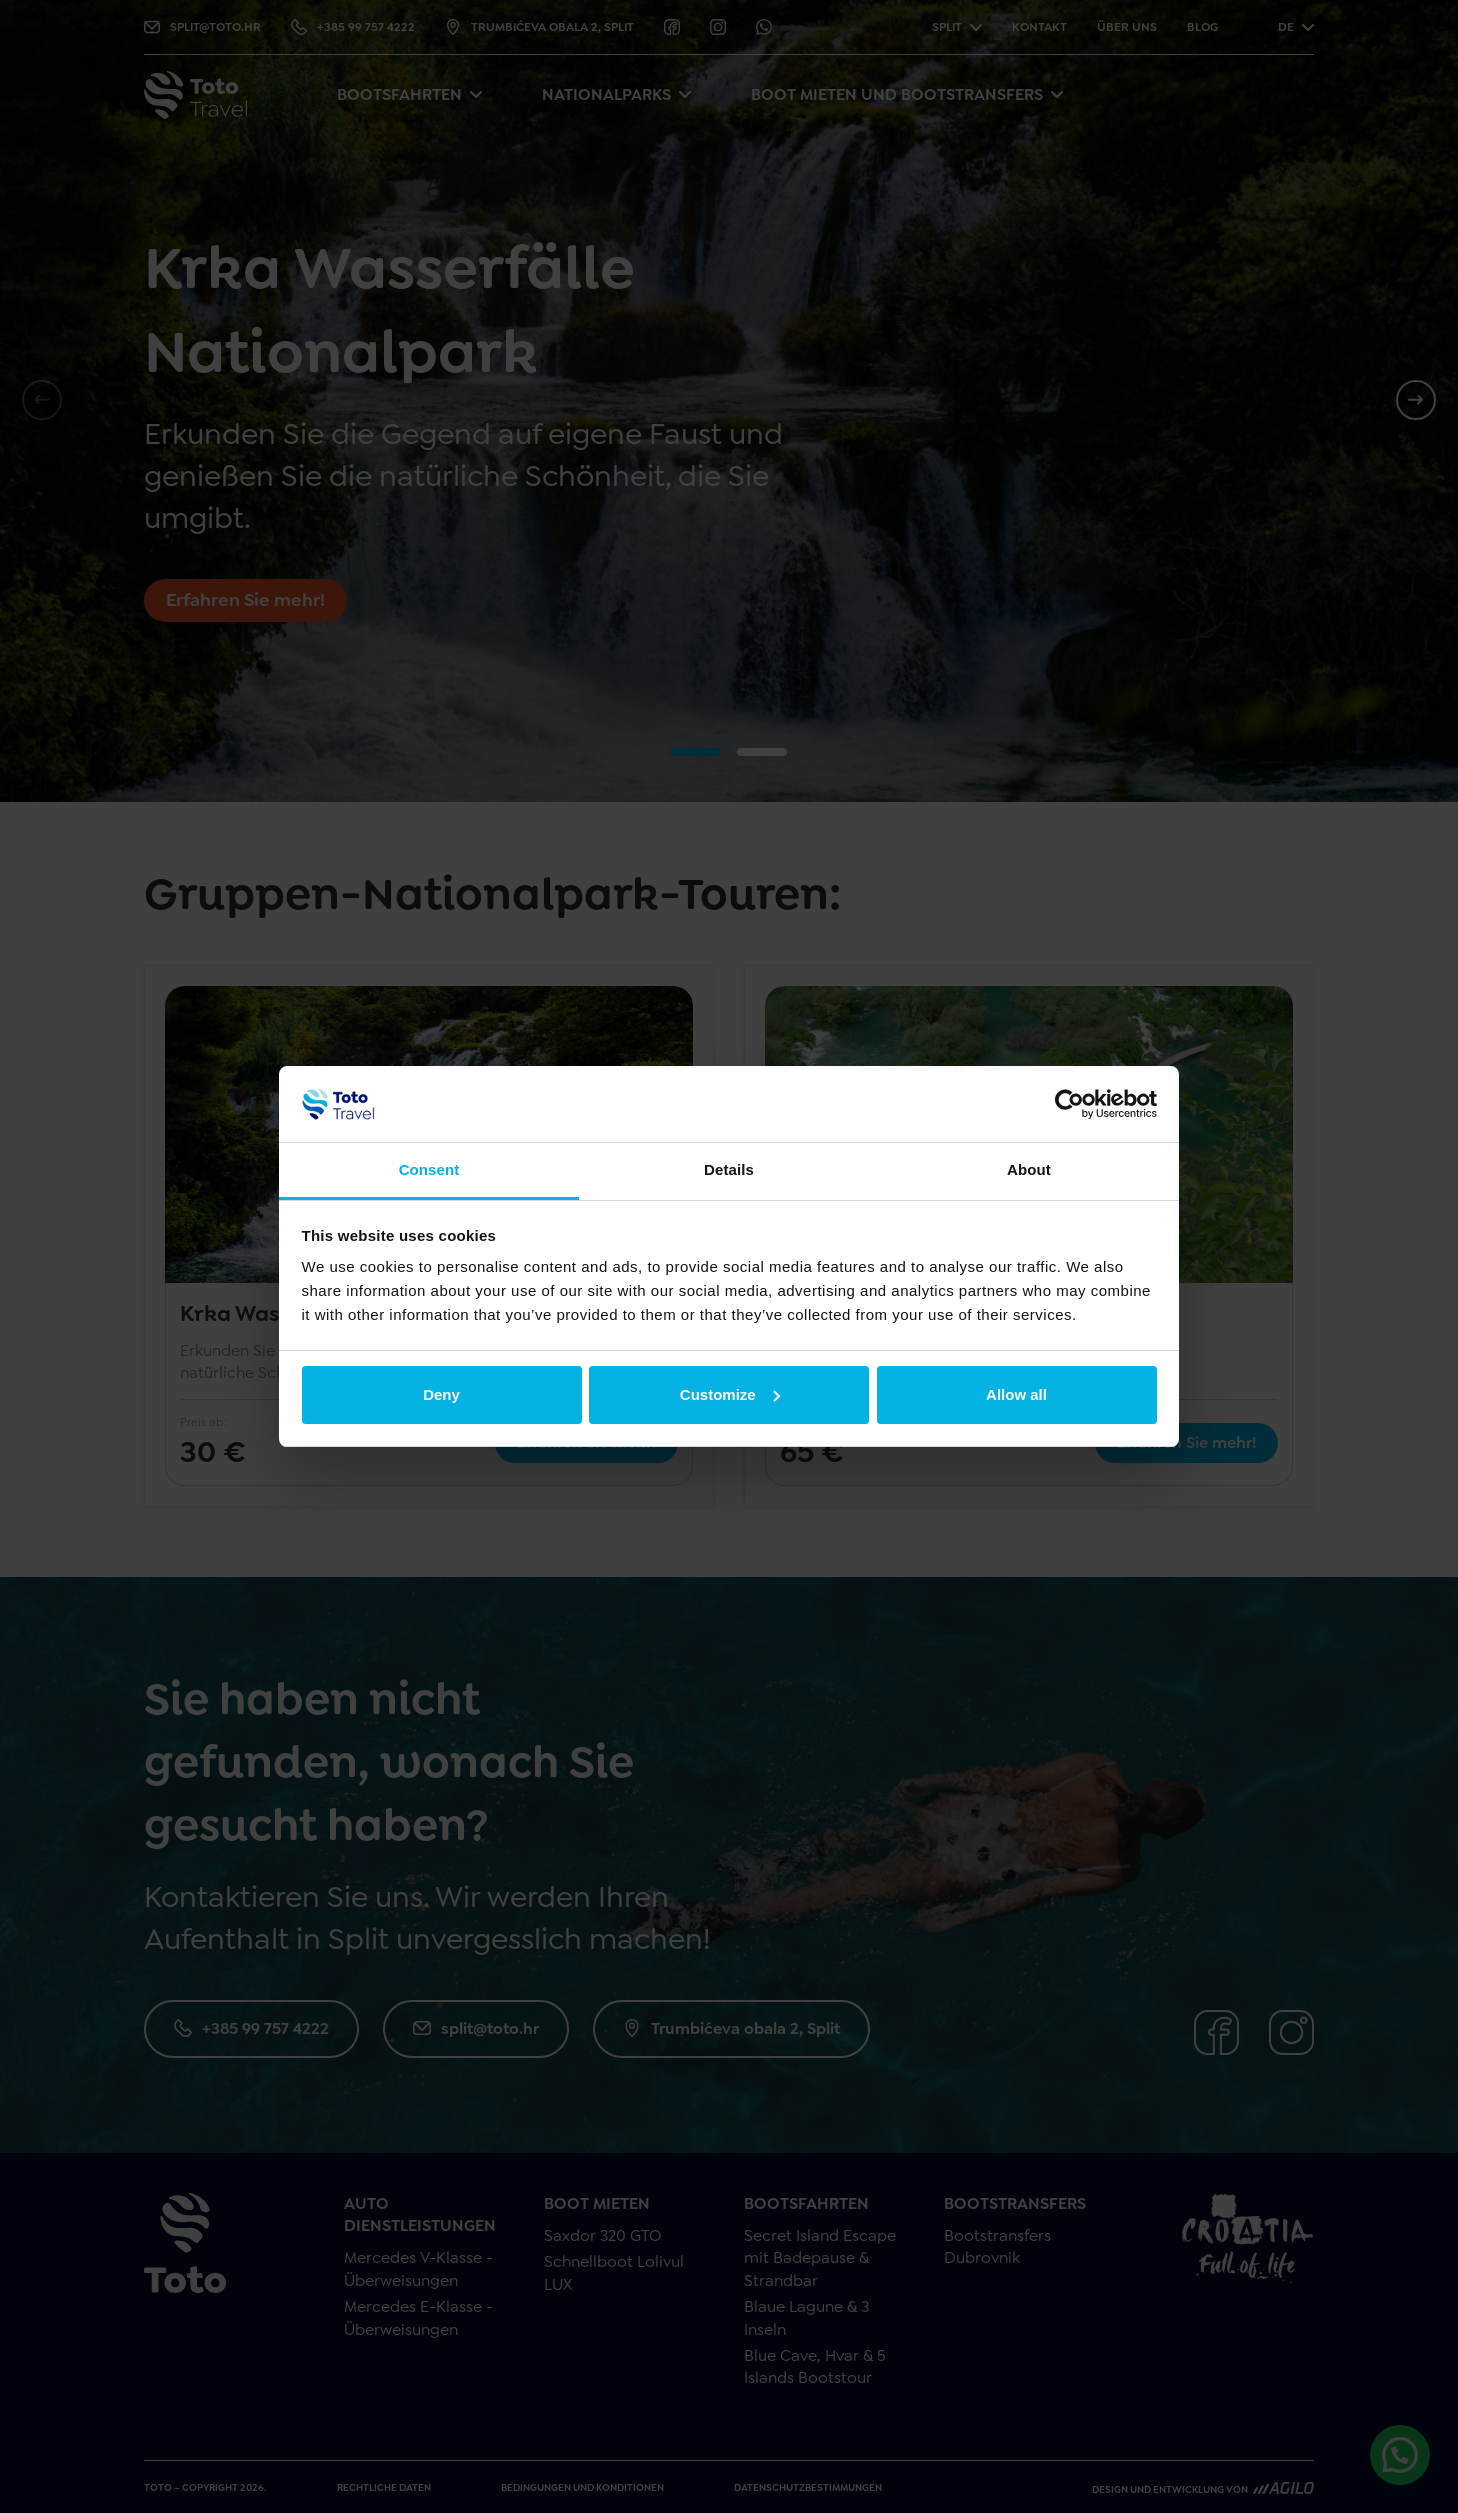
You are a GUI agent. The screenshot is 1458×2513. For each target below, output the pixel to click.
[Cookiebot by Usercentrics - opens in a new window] (1069, 1104)
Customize (730, 1394)
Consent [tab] (429, 1169)
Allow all (1016, 1394)
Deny (441, 1394)
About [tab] (1029, 1169)
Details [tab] (729, 1169)
